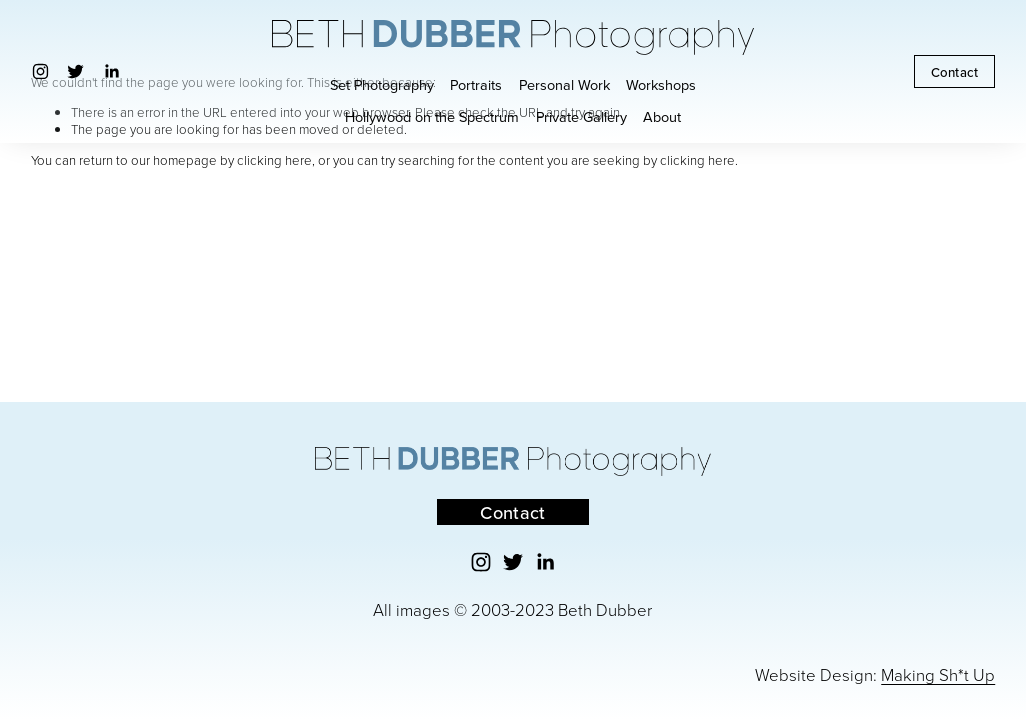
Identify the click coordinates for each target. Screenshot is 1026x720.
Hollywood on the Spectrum (432, 116)
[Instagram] (40, 71)
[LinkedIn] (111, 71)
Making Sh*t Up (938, 675)
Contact (955, 72)
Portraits (476, 84)
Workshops (661, 84)
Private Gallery (581, 116)
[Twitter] (75, 71)
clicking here (274, 160)
